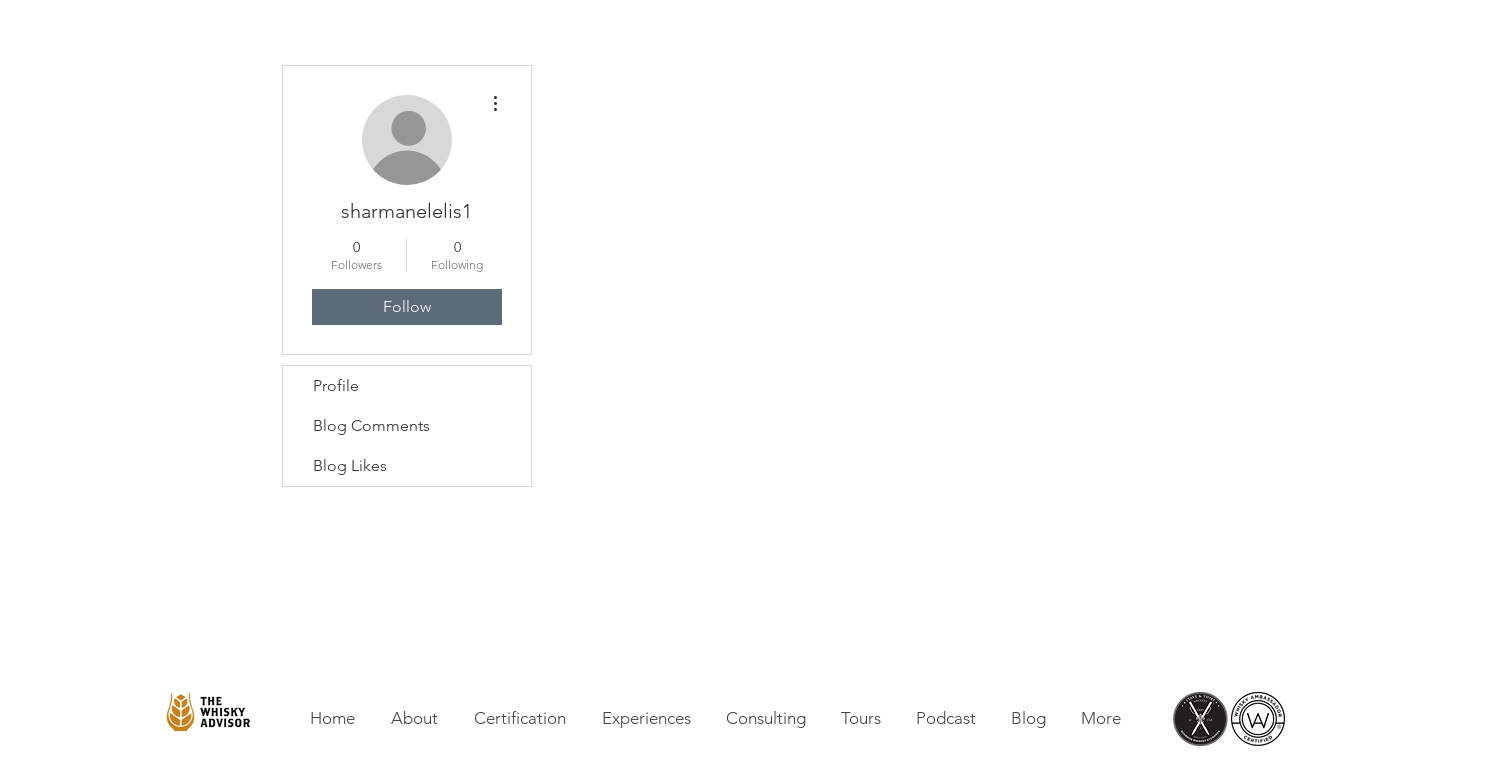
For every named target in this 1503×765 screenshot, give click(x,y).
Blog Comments (371, 425)
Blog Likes (350, 465)
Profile (336, 385)
